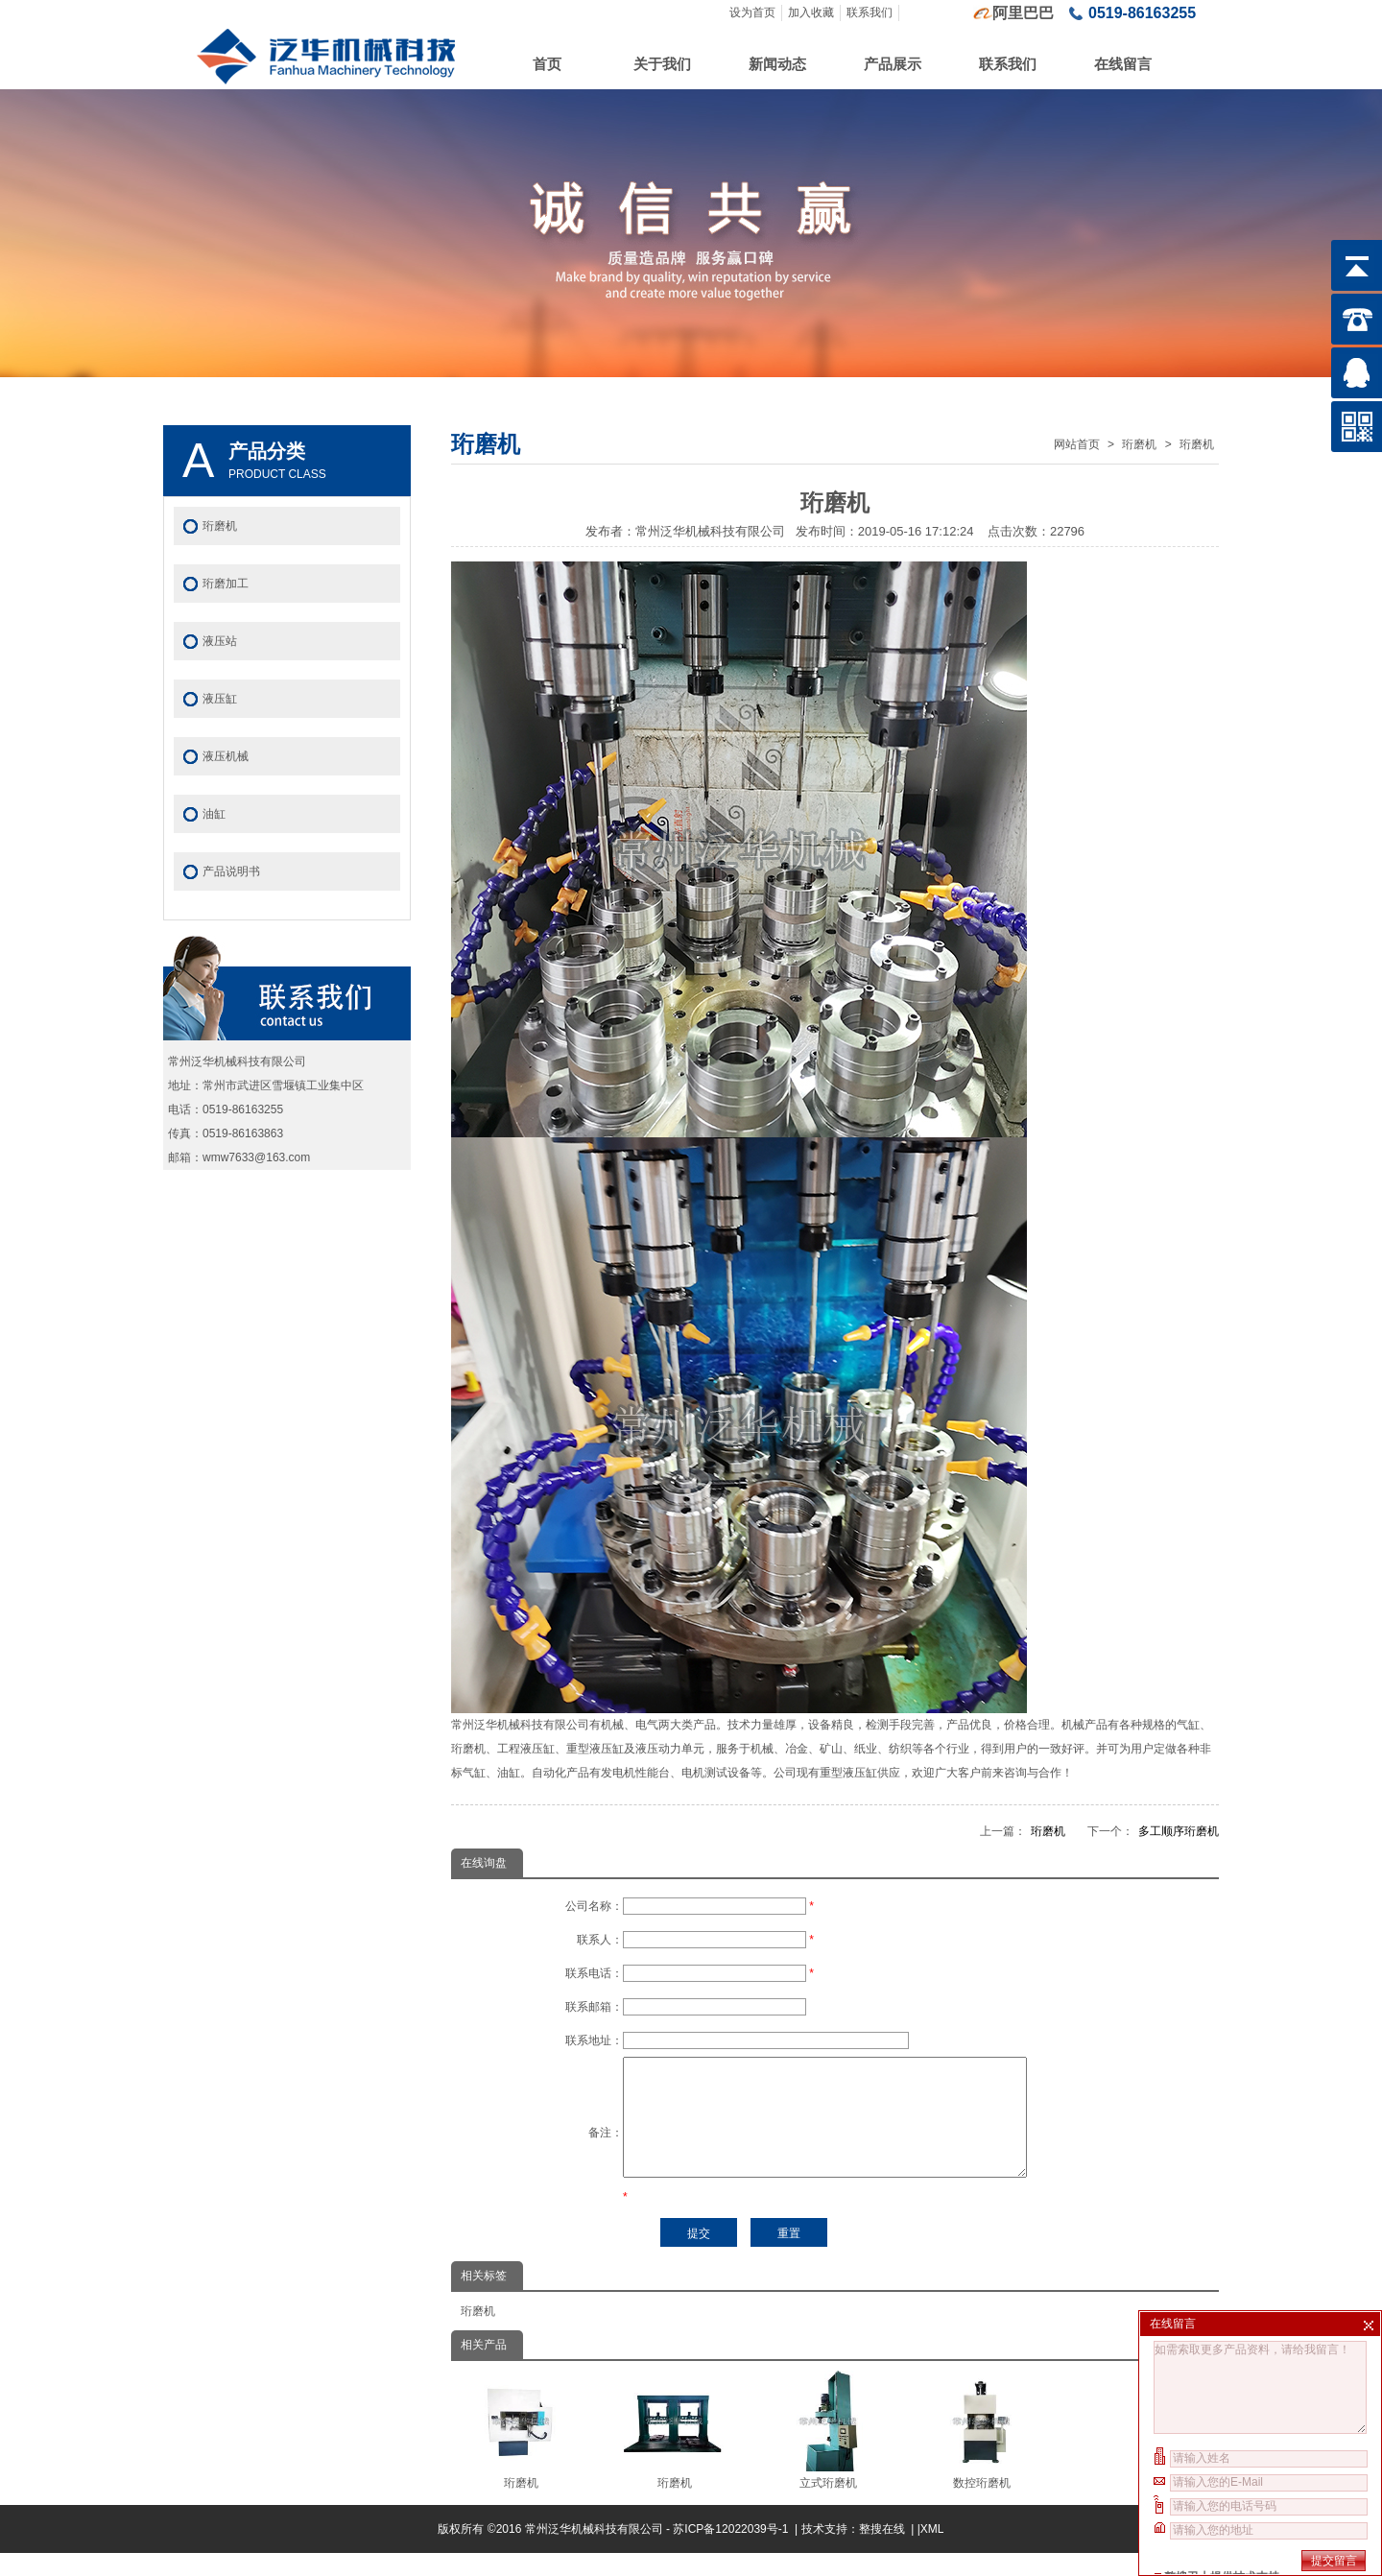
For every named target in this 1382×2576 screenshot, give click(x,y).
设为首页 (752, 12)
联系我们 (869, 12)
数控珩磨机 (981, 2453)
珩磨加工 (226, 583)
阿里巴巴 (1023, 13)
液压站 (220, 641)
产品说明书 (231, 871)
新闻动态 (777, 64)
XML (932, 2552)
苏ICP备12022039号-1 (732, 2552)
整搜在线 (882, 2552)
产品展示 (892, 64)
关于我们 (662, 64)
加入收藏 (811, 12)
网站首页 (1077, 444)
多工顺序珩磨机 (1178, 1831)
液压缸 (220, 698)
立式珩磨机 (827, 2453)
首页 (547, 64)
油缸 (214, 814)
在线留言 (1123, 64)
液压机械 (226, 756)
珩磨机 (1139, 444)
